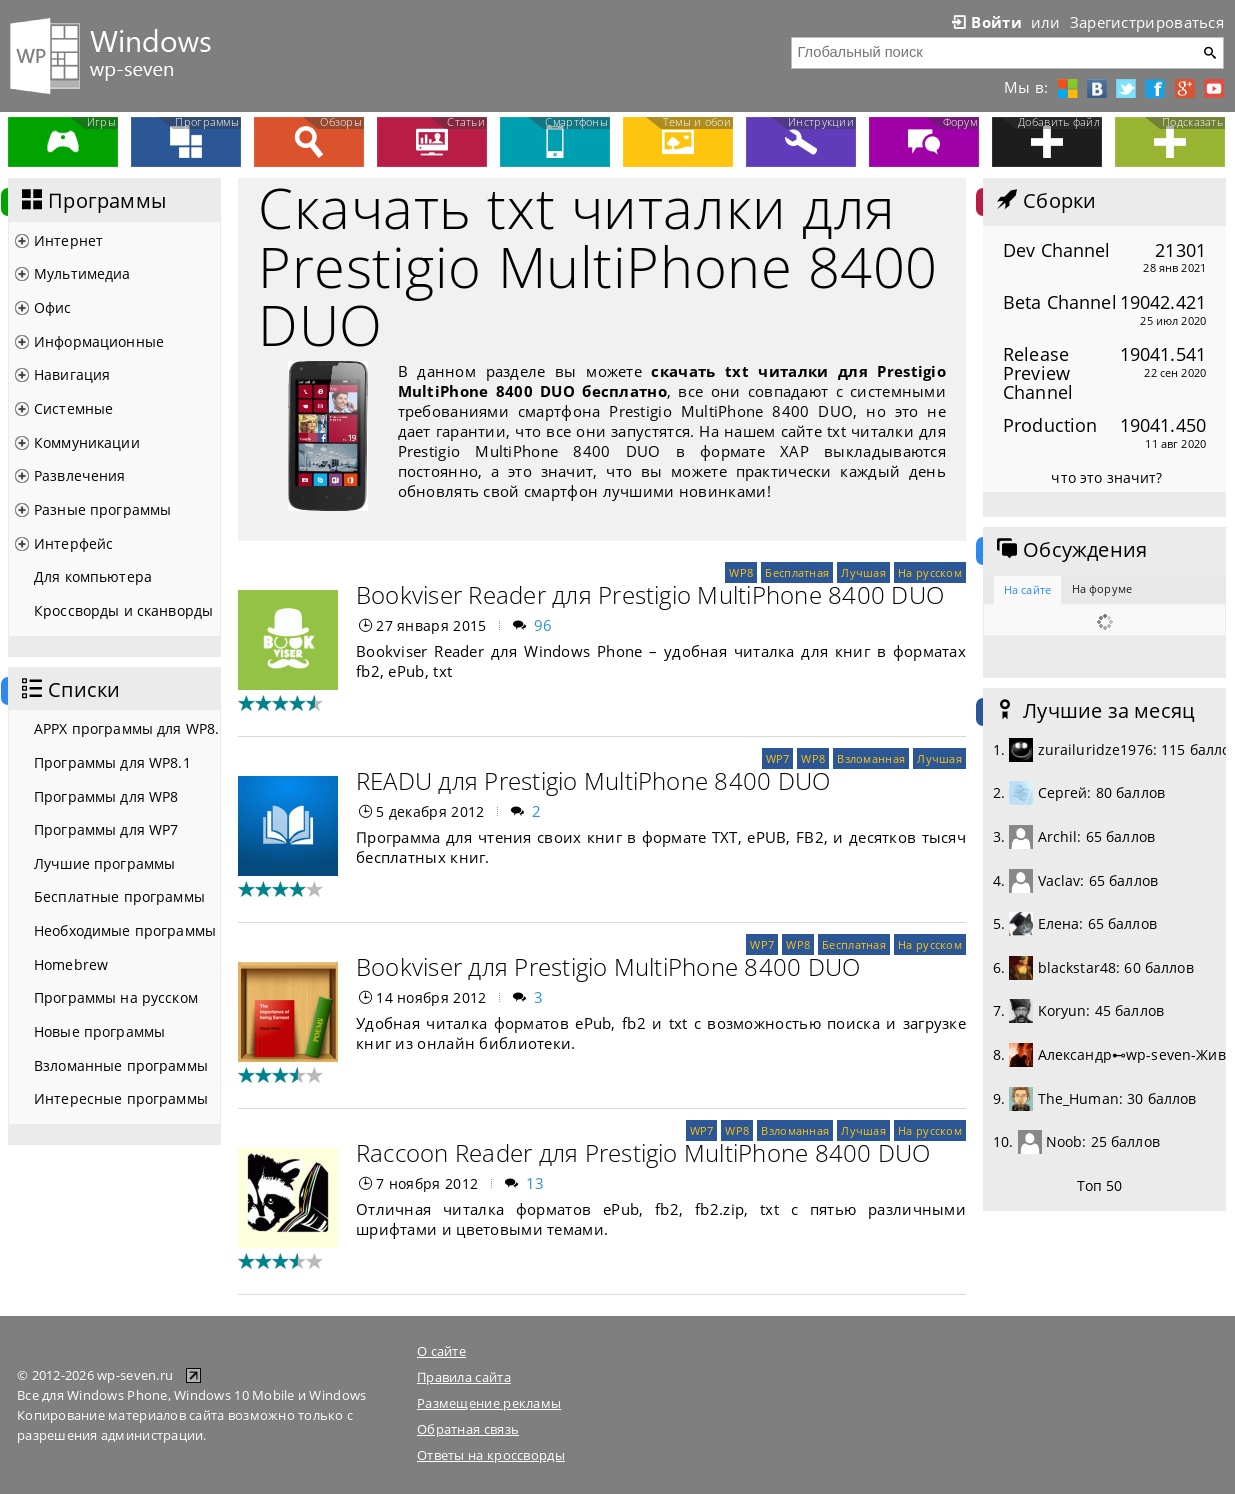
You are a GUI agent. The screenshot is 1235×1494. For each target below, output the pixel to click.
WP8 (741, 572)
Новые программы (99, 1031)
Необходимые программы (125, 930)
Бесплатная (797, 572)
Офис (53, 307)
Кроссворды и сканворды (123, 610)
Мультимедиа (82, 273)
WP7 (778, 758)
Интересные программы (121, 1098)
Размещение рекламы (489, 1403)
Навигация (72, 374)
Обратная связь (468, 1429)
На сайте (1027, 589)
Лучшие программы (104, 863)
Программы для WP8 (106, 796)
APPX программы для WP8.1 (127, 728)
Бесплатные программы (119, 896)
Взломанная (871, 758)
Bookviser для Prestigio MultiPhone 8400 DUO (608, 966)
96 (543, 625)
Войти (985, 22)
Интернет (68, 240)
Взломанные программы (121, 1065)
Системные (73, 408)
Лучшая (863, 572)
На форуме (1102, 588)
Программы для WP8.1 (112, 762)
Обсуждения (1070, 550)
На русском (930, 572)
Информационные (99, 341)
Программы (92, 201)
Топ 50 (1100, 1185)
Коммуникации (87, 442)
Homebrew (71, 964)
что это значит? (1106, 477)
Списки (69, 690)
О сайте (441, 1351)
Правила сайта (464, 1377)
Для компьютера (93, 576)
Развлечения (80, 475)
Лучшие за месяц (1094, 711)
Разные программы (102, 509)
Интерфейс (73, 543)
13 (535, 1183)
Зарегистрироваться (1147, 22)
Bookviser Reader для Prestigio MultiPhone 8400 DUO (650, 594)
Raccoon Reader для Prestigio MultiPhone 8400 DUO (643, 1152)
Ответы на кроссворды (491, 1455)
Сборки (1044, 201)
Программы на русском (116, 997)
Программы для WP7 (106, 829)
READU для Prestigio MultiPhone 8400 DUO (593, 780)
